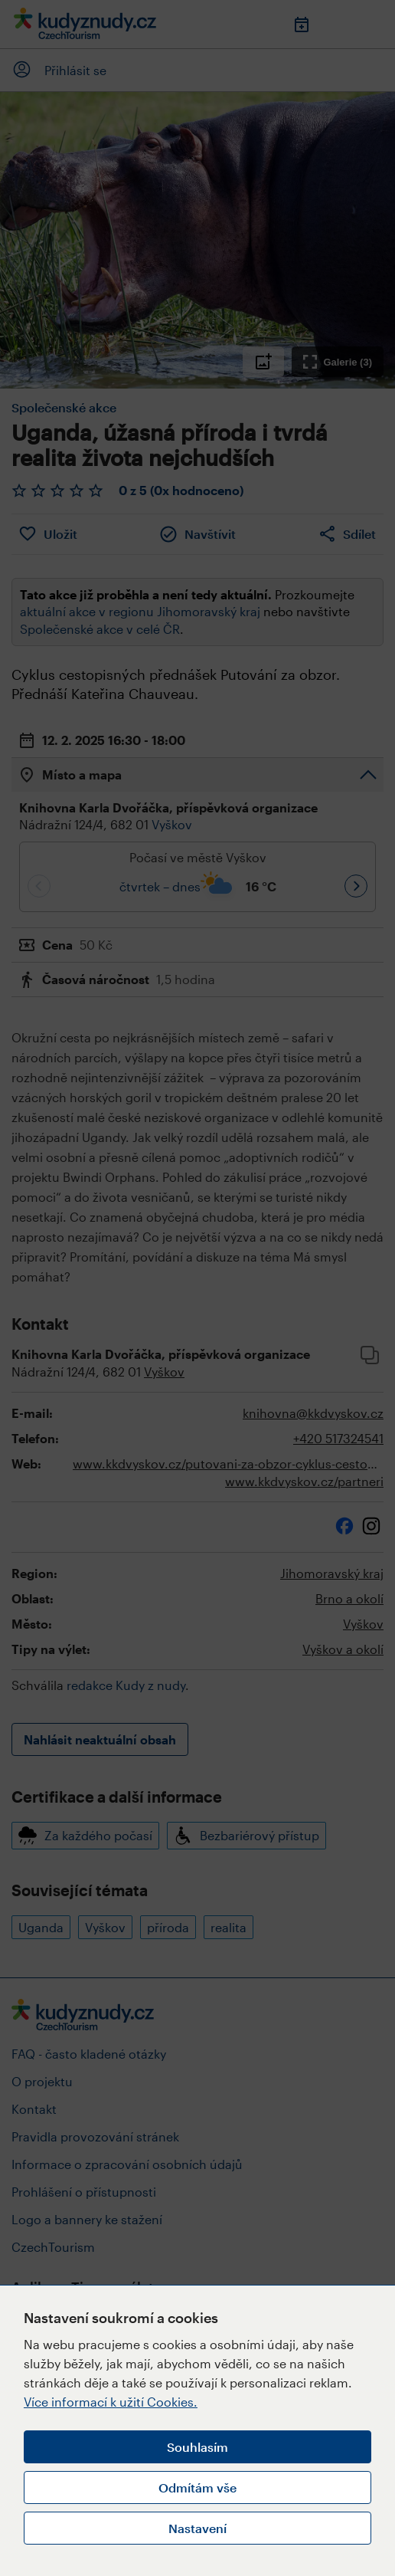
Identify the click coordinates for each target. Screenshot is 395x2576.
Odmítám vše (197, 2487)
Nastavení (197, 2528)
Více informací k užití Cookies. (111, 2401)
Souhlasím (197, 2447)
